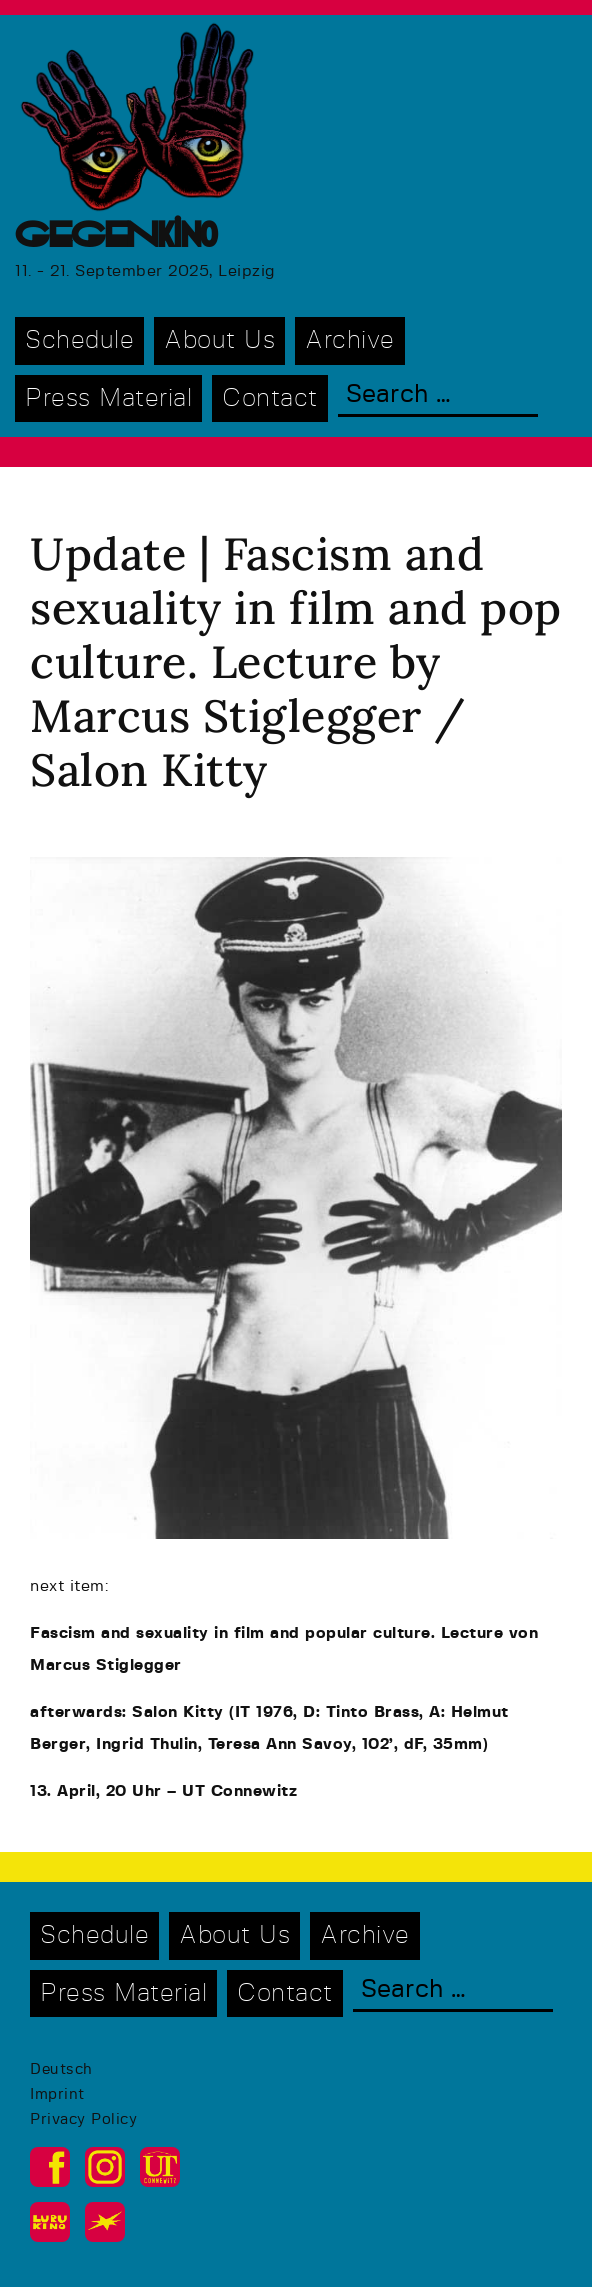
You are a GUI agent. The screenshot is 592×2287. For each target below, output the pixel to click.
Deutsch (61, 2069)
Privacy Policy (83, 2119)
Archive (350, 340)
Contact (270, 398)
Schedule (79, 340)
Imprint (57, 2094)
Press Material (108, 398)
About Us (219, 340)
